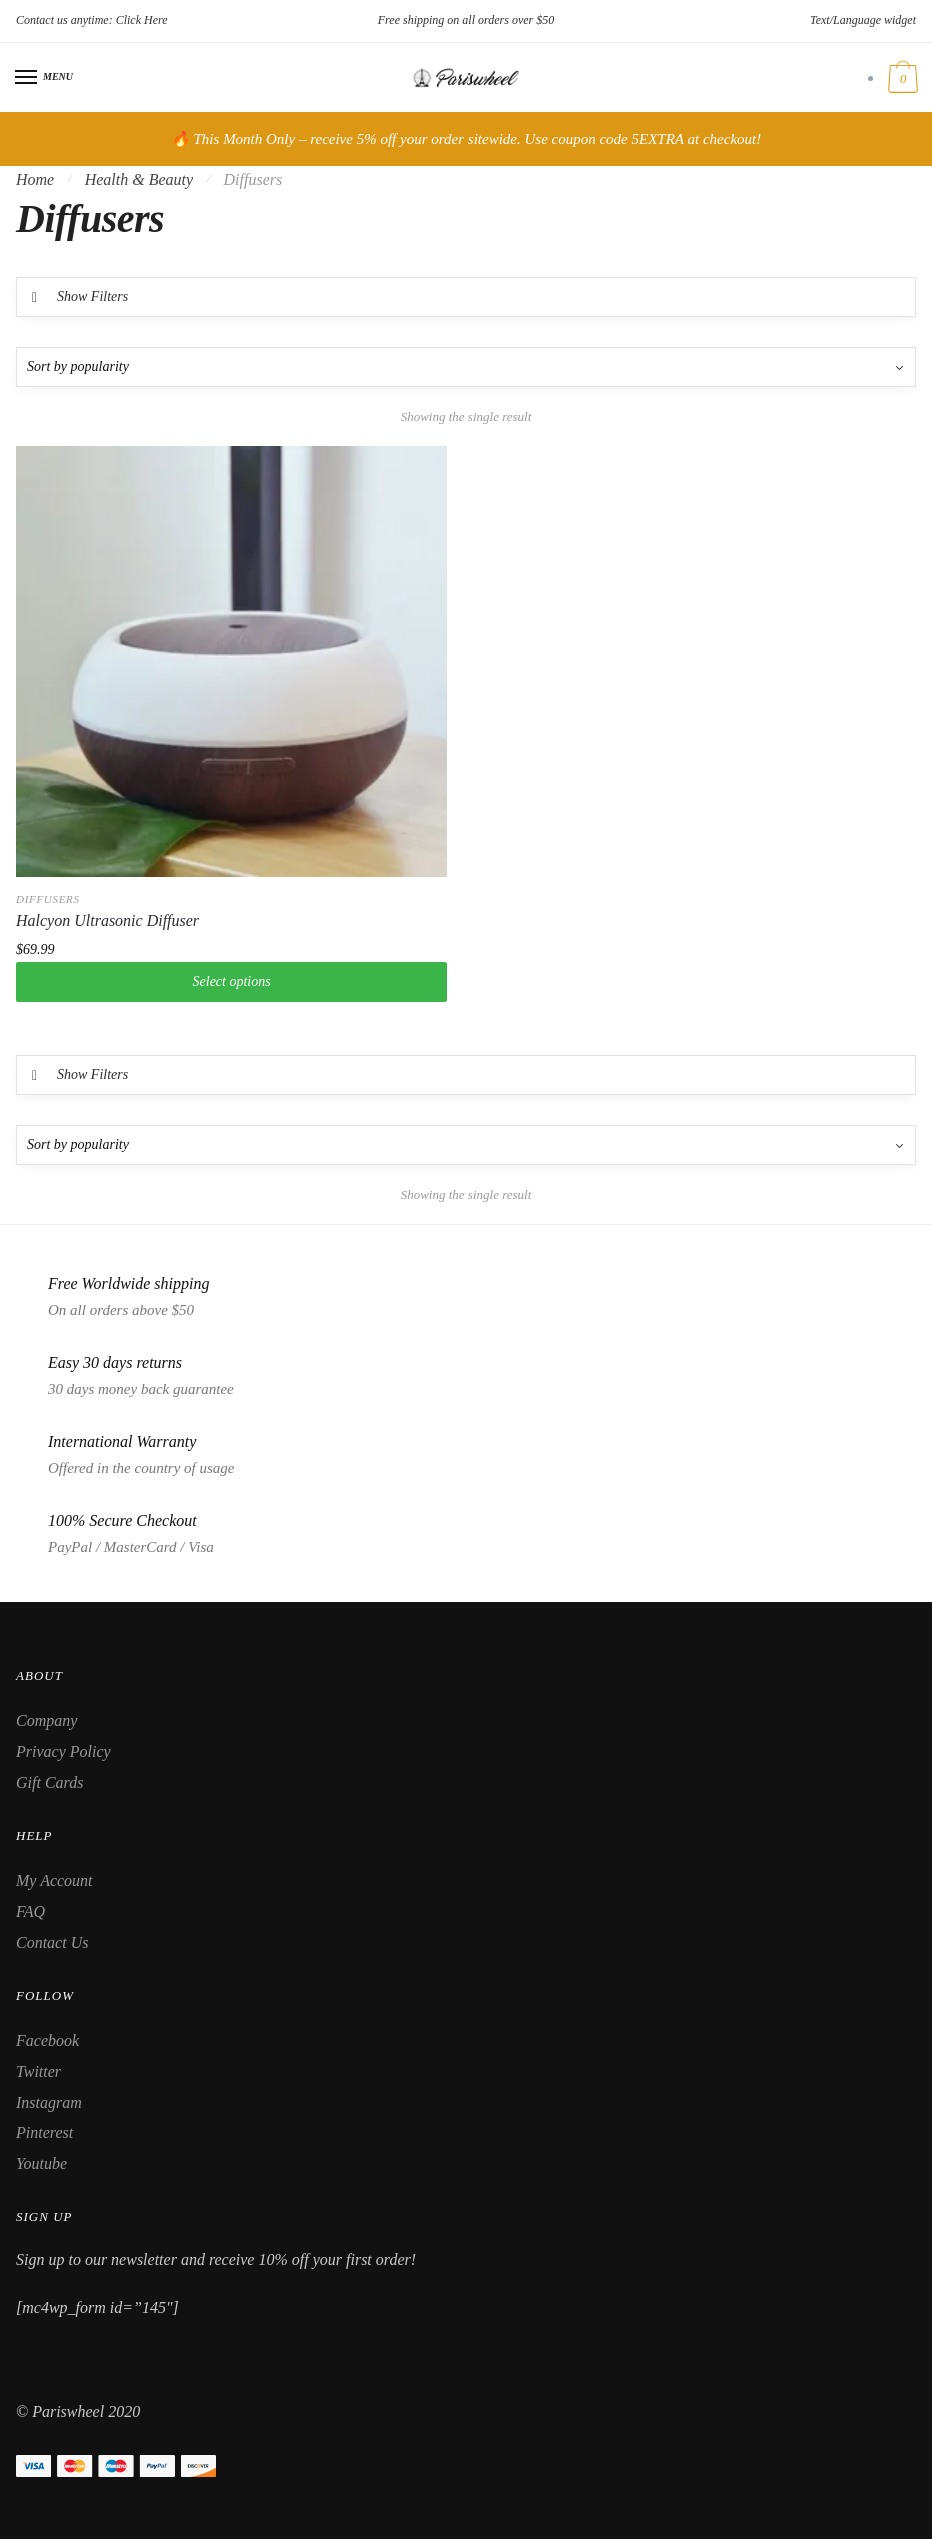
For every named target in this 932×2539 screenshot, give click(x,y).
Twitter (38, 2071)
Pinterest (44, 2132)
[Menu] (27, 78)
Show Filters (92, 296)
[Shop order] (466, 367)
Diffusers (48, 899)
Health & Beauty (139, 179)
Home (35, 179)
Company (46, 1720)
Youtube (41, 2163)
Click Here (142, 20)
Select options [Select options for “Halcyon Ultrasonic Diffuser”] (232, 981)
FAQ (30, 1911)
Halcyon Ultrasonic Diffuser (107, 920)
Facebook (47, 2040)
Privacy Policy (63, 1751)
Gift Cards (49, 1782)
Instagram (49, 2102)
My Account (54, 1880)
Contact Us (52, 1942)
